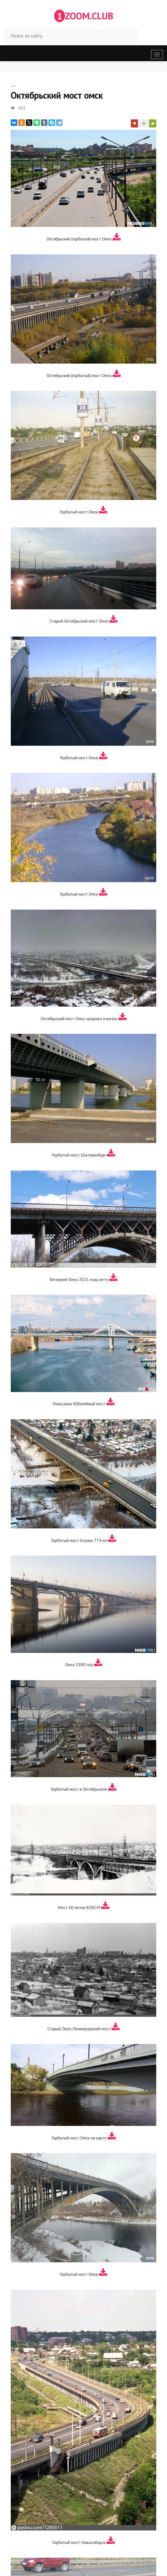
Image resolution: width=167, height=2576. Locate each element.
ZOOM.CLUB (83, 16)
